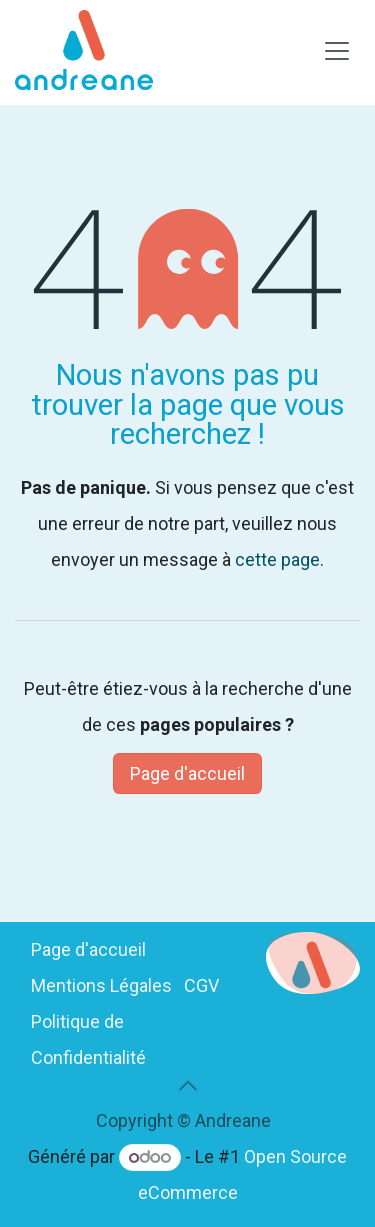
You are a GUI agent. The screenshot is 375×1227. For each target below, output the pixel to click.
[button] (188, 1086)
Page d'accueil (187, 773)
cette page (277, 559)
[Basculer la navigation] (337, 50)
